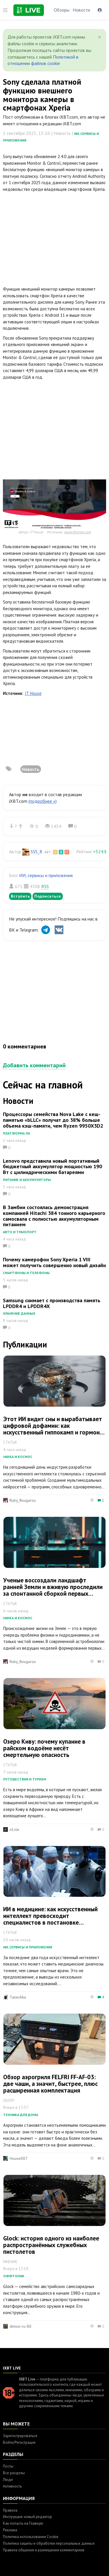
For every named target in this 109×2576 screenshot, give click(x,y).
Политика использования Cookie (30, 2536)
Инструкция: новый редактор (27, 2516)
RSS (45, 886)
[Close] (99, 37)
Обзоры (61, 10)
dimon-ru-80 (20, 2326)
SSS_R (36, 851)
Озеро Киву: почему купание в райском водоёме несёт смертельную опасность (44, 1748)
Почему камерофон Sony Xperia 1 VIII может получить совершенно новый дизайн (54, 1262)
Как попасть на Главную (23, 2523)
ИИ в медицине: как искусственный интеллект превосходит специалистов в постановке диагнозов (50, 1919)
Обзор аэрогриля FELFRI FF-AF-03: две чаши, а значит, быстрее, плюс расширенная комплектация (50, 2083)
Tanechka (18, 1997)
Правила (10, 2510)
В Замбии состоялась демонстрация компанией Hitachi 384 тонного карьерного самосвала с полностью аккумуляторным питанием (54, 1216)
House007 (19, 2158)
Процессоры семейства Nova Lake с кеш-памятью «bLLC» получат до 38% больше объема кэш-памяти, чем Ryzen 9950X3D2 (53, 1120)
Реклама (10, 2530)
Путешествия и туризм (24, 1779)
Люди (8, 2479)
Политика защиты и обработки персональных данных (49, 2543)
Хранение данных (19, 1313)
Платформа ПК (16, 1133)
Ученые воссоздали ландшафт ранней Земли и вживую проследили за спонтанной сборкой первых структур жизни (53, 1590)
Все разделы (14, 2472)
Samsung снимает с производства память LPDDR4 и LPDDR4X (51, 1303)
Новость (31, 769)
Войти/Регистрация (19, 2442)
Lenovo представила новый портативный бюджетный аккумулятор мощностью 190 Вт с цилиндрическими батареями (52, 1166)
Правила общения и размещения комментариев (43, 2550)
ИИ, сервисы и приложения (46, 875)
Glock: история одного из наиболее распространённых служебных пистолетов (51, 2245)
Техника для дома (20, 2115)
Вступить (20, 896)
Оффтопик (13, 2276)
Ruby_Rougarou (23, 1500)
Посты (8, 2466)
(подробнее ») (42, 801)
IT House (33, 693)
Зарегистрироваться (20, 2435)
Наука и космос (17, 1456)
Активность (12, 2486)
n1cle (14, 1829)
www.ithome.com (77, 532)
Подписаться (47, 896)
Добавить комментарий (34, 1065)
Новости (81, 10)
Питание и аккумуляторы (27, 1180)
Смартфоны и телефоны (26, 1273)
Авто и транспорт (20, 1232)
